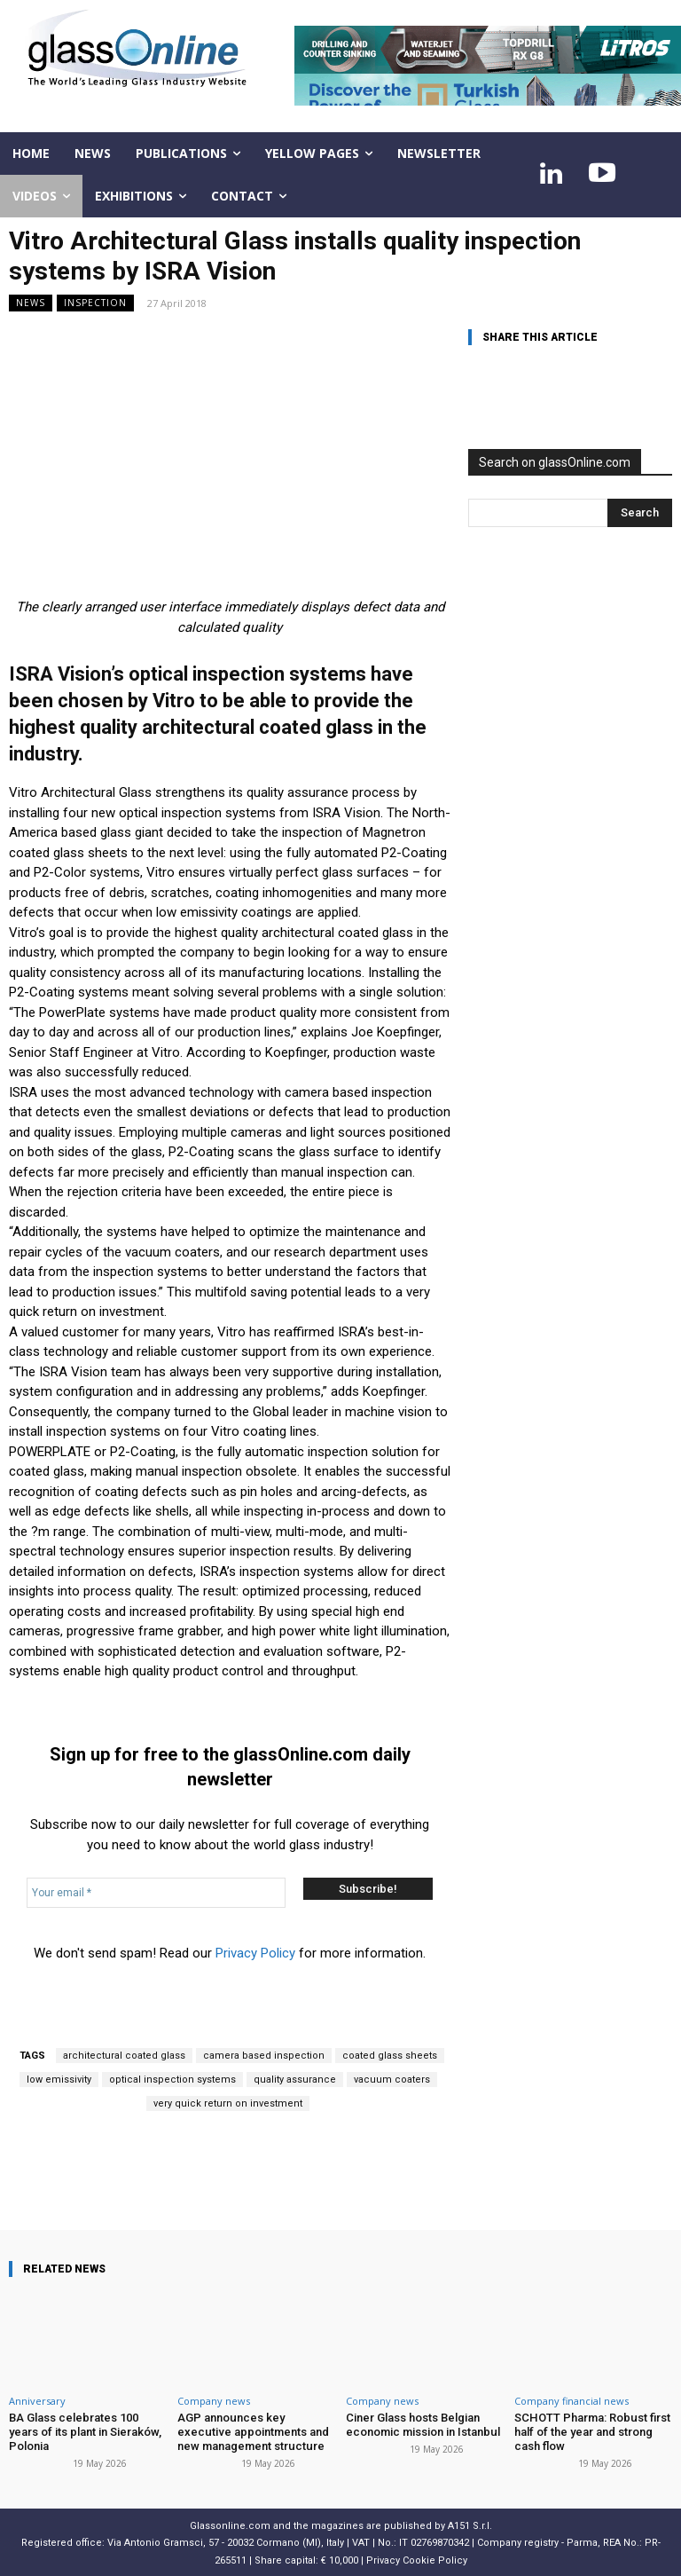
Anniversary (37, 2401)
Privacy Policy (255, 1953)
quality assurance (295, 2079)
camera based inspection (264, 2055)
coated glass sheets (389, 2055)
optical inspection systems (172, 2079)
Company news (213, 2401)
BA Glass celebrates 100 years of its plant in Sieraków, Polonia (85, 2431)
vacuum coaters (392, 2079)
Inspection (95, 303)
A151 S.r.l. (470, 2525)
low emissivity (59, 2079)
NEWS (30, 303)
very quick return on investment (227, 2103)
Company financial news (571, 2401)
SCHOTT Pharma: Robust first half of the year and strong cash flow (591, 2431)
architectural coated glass (124, 2055)
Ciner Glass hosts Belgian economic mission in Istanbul (422, 2424)
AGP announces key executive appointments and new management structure (252, 2431)
